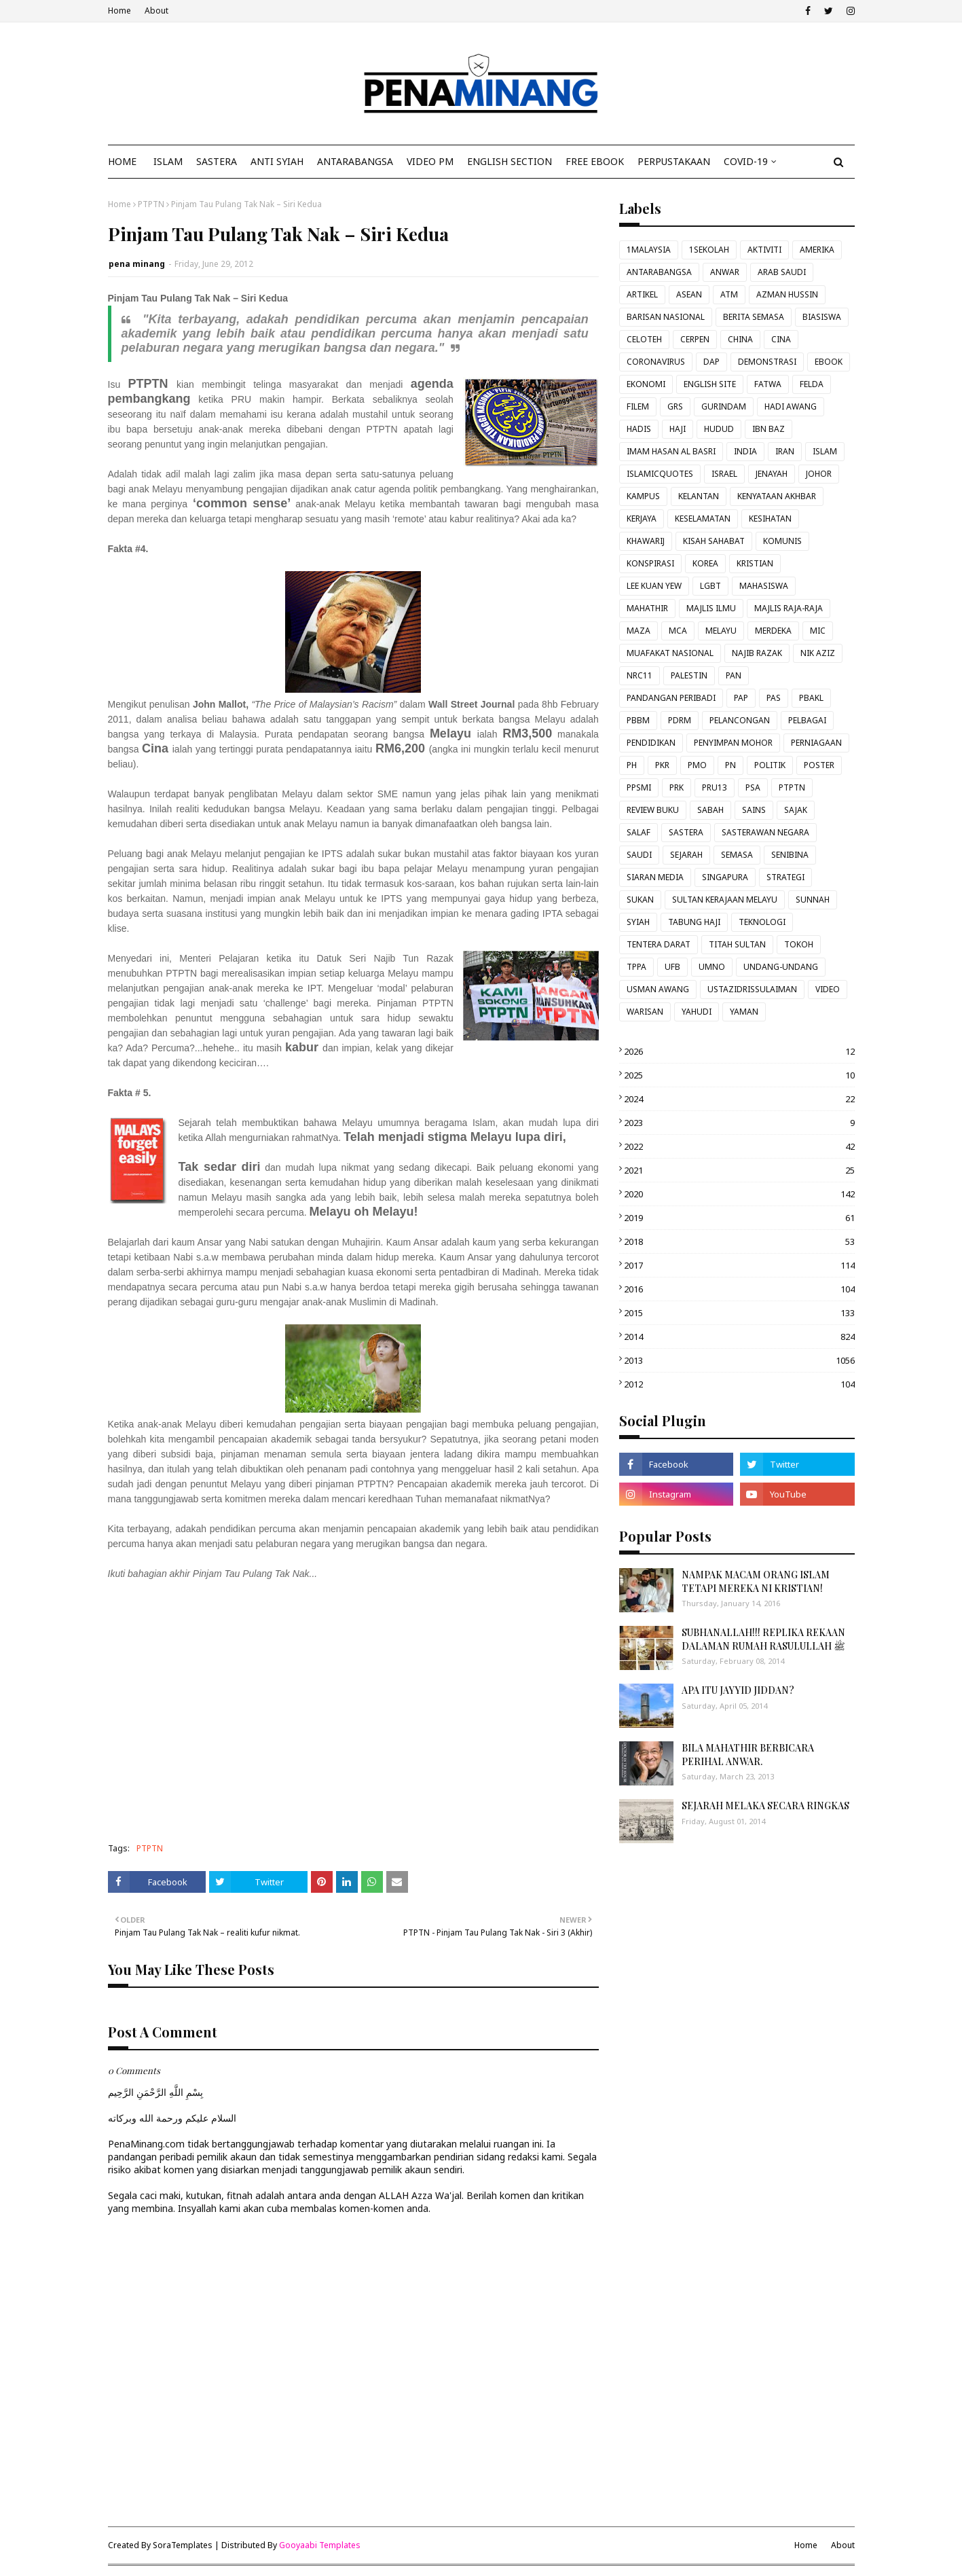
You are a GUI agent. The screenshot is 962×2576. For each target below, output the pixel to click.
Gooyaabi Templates (319, 2545)
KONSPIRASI (650, 563)
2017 (739, 1265)
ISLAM (825, 451)
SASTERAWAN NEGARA (765, 832)
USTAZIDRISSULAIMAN (752, 989)
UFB (672, 967)
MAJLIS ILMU (711, 608)
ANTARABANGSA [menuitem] (355, 161)
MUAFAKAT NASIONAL (670, 653)
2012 (739, 1384)
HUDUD (719, 429)
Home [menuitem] (122, 161)
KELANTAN (698, 496)
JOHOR (819, 473)
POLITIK (769, 765)
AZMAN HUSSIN (787, 294)
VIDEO (827, 989)
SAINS (754, 810)
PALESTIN (689, 675)
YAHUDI (696, 1011)
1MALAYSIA (649, 249)
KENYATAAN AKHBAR (776, 496)
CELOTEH (644, 339)
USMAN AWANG (658, 989)
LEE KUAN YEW (654, 586)
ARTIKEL (642, 294)
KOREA (705, 563)
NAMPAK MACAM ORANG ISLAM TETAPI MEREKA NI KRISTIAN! (756, 1581)
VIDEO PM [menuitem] (430, 161)
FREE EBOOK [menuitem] (595, 161)
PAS (773, 698)
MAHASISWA (763, 586)
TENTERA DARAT (658, 944)
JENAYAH (772, 473)
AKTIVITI (764, 249)
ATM (729, 294)
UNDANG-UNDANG (780, 967)
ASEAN (689, 294)
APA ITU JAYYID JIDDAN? (738, 1690)
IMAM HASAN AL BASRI (671, 451)
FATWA (767, 384)
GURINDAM (723, 406)
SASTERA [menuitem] (216, 161)
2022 (739, 1146)
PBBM (638, 720)
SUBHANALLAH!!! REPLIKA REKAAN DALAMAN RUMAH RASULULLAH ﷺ (763, 1639)
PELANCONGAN (739, 720)
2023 (739, 1123)
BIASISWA (821, 317)
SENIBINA (790, 854)
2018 (739, 1241)
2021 (739, 1170)
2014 (739, 1336)
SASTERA (686, 832)
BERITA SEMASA (753, 317)
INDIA (745, 451)
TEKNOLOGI (762, 922)
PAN (733, 675)
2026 (739, 1051)
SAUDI (639, 854)
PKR (662, 765)
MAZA (638, 630)
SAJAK (795, 810)
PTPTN (151, 204)
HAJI (677, 429)
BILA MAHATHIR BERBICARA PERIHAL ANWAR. (748, 1754)
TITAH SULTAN (737, 944)
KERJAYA (641, 518)
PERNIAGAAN (816, 742)
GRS (675, 406)
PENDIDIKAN (651, 742)
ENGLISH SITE (710, 384)
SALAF (638, 832)
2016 (739, 1289)
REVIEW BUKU (653, 810)
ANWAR (724, 272)
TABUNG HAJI (694, 922)
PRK (676, 787)
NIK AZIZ (817, 653)
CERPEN (694, 339)
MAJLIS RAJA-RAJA (788, 608)
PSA (752, 787)
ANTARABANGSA (659, 272)
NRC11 (639, 675)
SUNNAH (813, 899)
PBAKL (811, 698)
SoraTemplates (182, 2545)
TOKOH (798, 944)
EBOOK (829, 361)
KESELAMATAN (702, 518)
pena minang (137, 264)
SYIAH (638, 922)
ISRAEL (724, 473)
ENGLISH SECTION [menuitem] (509, 161)
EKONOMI (646, 384)
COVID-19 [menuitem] (746, 161)
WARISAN (645, 1011)
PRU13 (714, 787)
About (156, 10)
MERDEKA (773, 630)
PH (632, 765)
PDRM (679, 720)
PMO (697, 765)
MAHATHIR (647, 608)
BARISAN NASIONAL (666, 317)
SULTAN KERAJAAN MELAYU (724, 899)
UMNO (712, 967)
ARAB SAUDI (782, 272)
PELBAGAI (807, 720)
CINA (781, 339)
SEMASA (737, 854)
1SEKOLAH (709, 249)
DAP (711, 361)
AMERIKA (817, 249)
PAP (741, 698)
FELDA (812, 384)
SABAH (710, 810)
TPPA (636, 967)
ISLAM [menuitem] (168, 161)
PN (730, 765)
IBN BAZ (768, 429)
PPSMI (639, 787)
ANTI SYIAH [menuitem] (277, 161)
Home (119, 10)
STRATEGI (785, 877)
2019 (739, 1218)
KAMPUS (643, 496)
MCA (678, 630)
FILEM (638, 406)
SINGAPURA (725, 877)
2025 (739, 1075)
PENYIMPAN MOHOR (733, 742)
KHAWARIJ (646, 541)
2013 (739, 1360)
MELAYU (721, 630)
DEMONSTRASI (767, 361)
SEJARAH (686, 854)
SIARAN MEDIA (655, 877)
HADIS (639, 429)
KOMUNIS (782, 541)
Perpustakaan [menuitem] (673, 161)
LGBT (710, 586)
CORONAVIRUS (656, 361)
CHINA (740, 339)
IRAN (784, 451)
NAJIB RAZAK (757, 653)
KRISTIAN (755, 563)
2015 (739, 1313)
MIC (818, 630)
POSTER (819, 765)
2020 (739, 1194)
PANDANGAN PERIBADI (671, 698)
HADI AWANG (790, 406)
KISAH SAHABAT (714, 541)
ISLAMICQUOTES (660, 473)
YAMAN (744, 1011)
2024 (739, 1099)
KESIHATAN (770, 518)
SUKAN (640, 899)
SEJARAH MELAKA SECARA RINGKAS (765, 1805)
